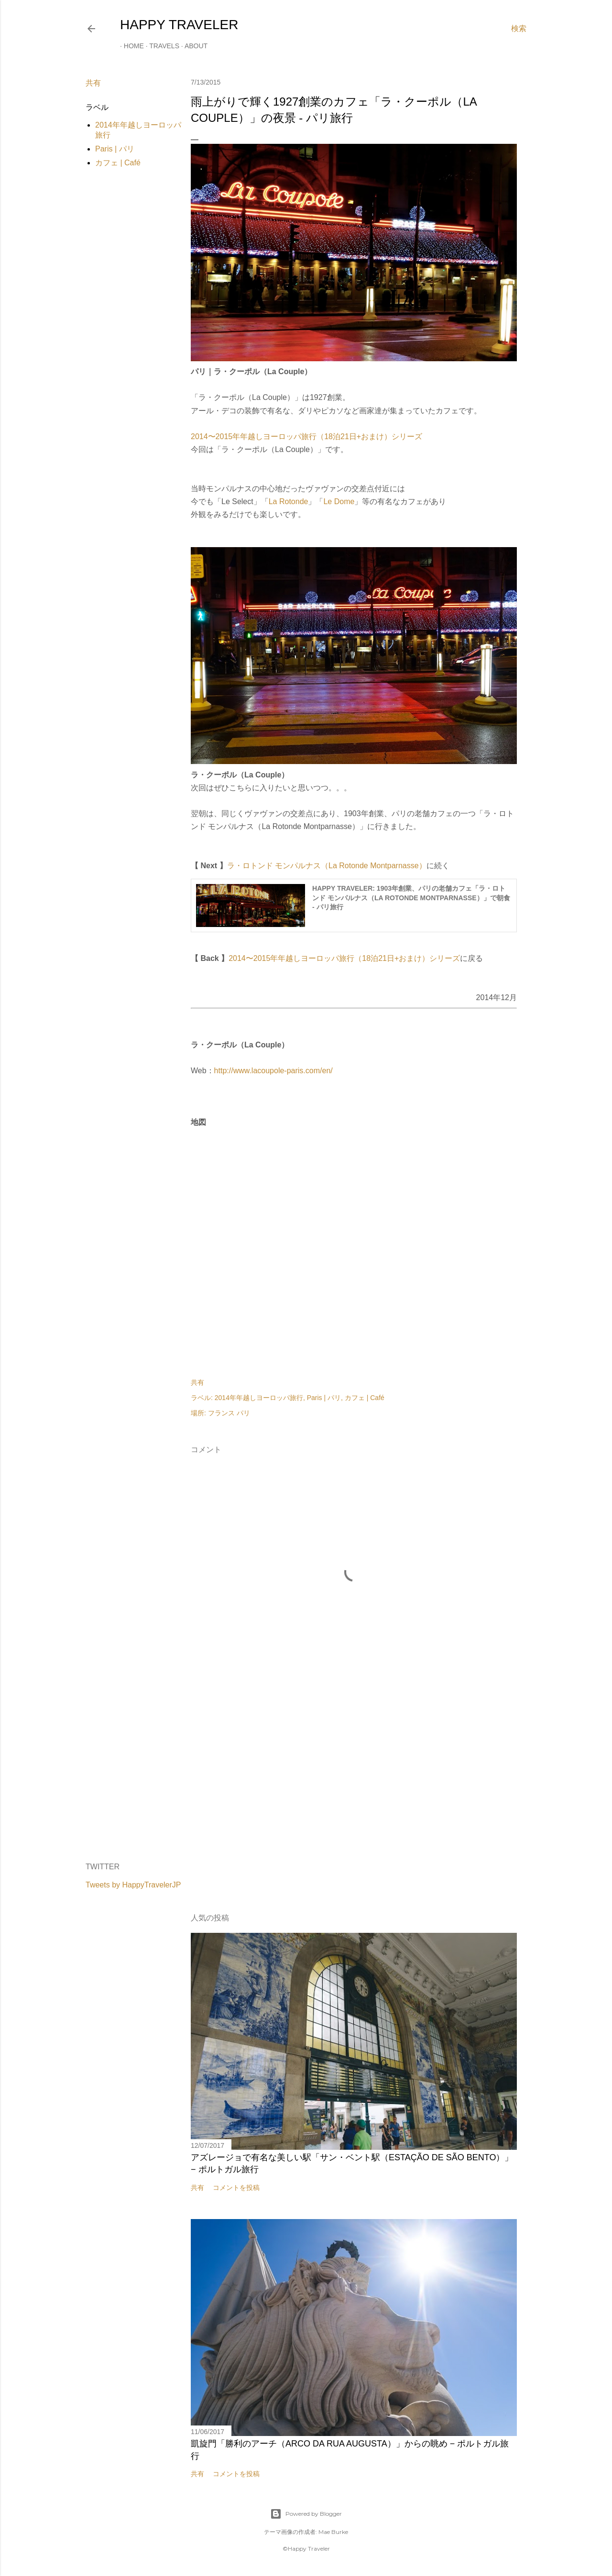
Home (130, 46)
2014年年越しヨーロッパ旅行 (259, 1397)
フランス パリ (229, 1413)
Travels (160, 46)
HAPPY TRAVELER (179, 24)
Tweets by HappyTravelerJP (133, 1885)
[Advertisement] (354, 1772)
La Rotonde (288, 501)
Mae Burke (333, 2531)
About (192, 46)
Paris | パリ (114, 149)
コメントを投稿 (236, 2187)
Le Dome (338, 501)
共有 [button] (93, 83)
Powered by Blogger (306, 2514)
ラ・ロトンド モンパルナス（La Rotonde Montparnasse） (326, 866)
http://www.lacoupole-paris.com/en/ (273, 1071)
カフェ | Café (118, 163)
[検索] (518, 28)
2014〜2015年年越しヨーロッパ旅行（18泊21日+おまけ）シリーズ (306, 436)
